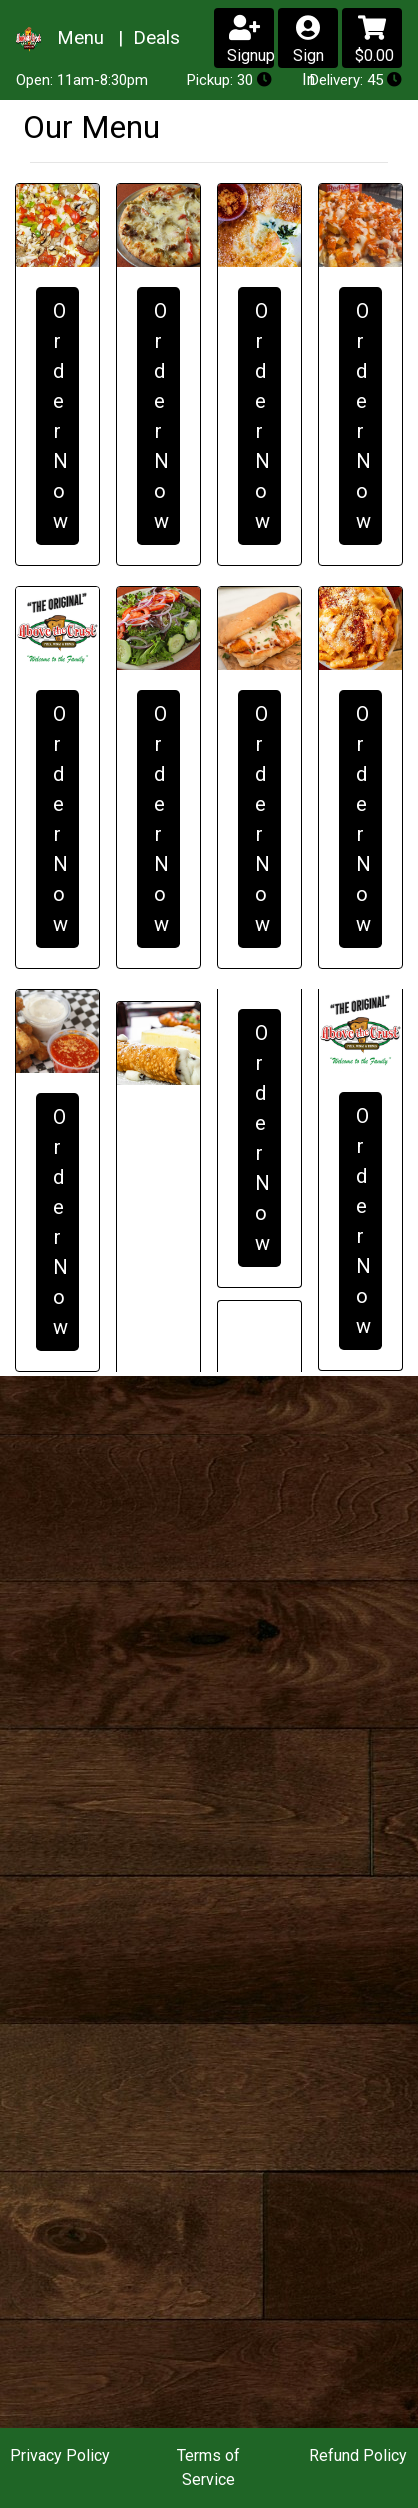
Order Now (60, 416)
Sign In (308, 41)
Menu (83, 38)
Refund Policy (358, 2455)
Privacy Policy (60, 2455)
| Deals (146, 38)
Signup (250, 40)
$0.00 (374, 40)
